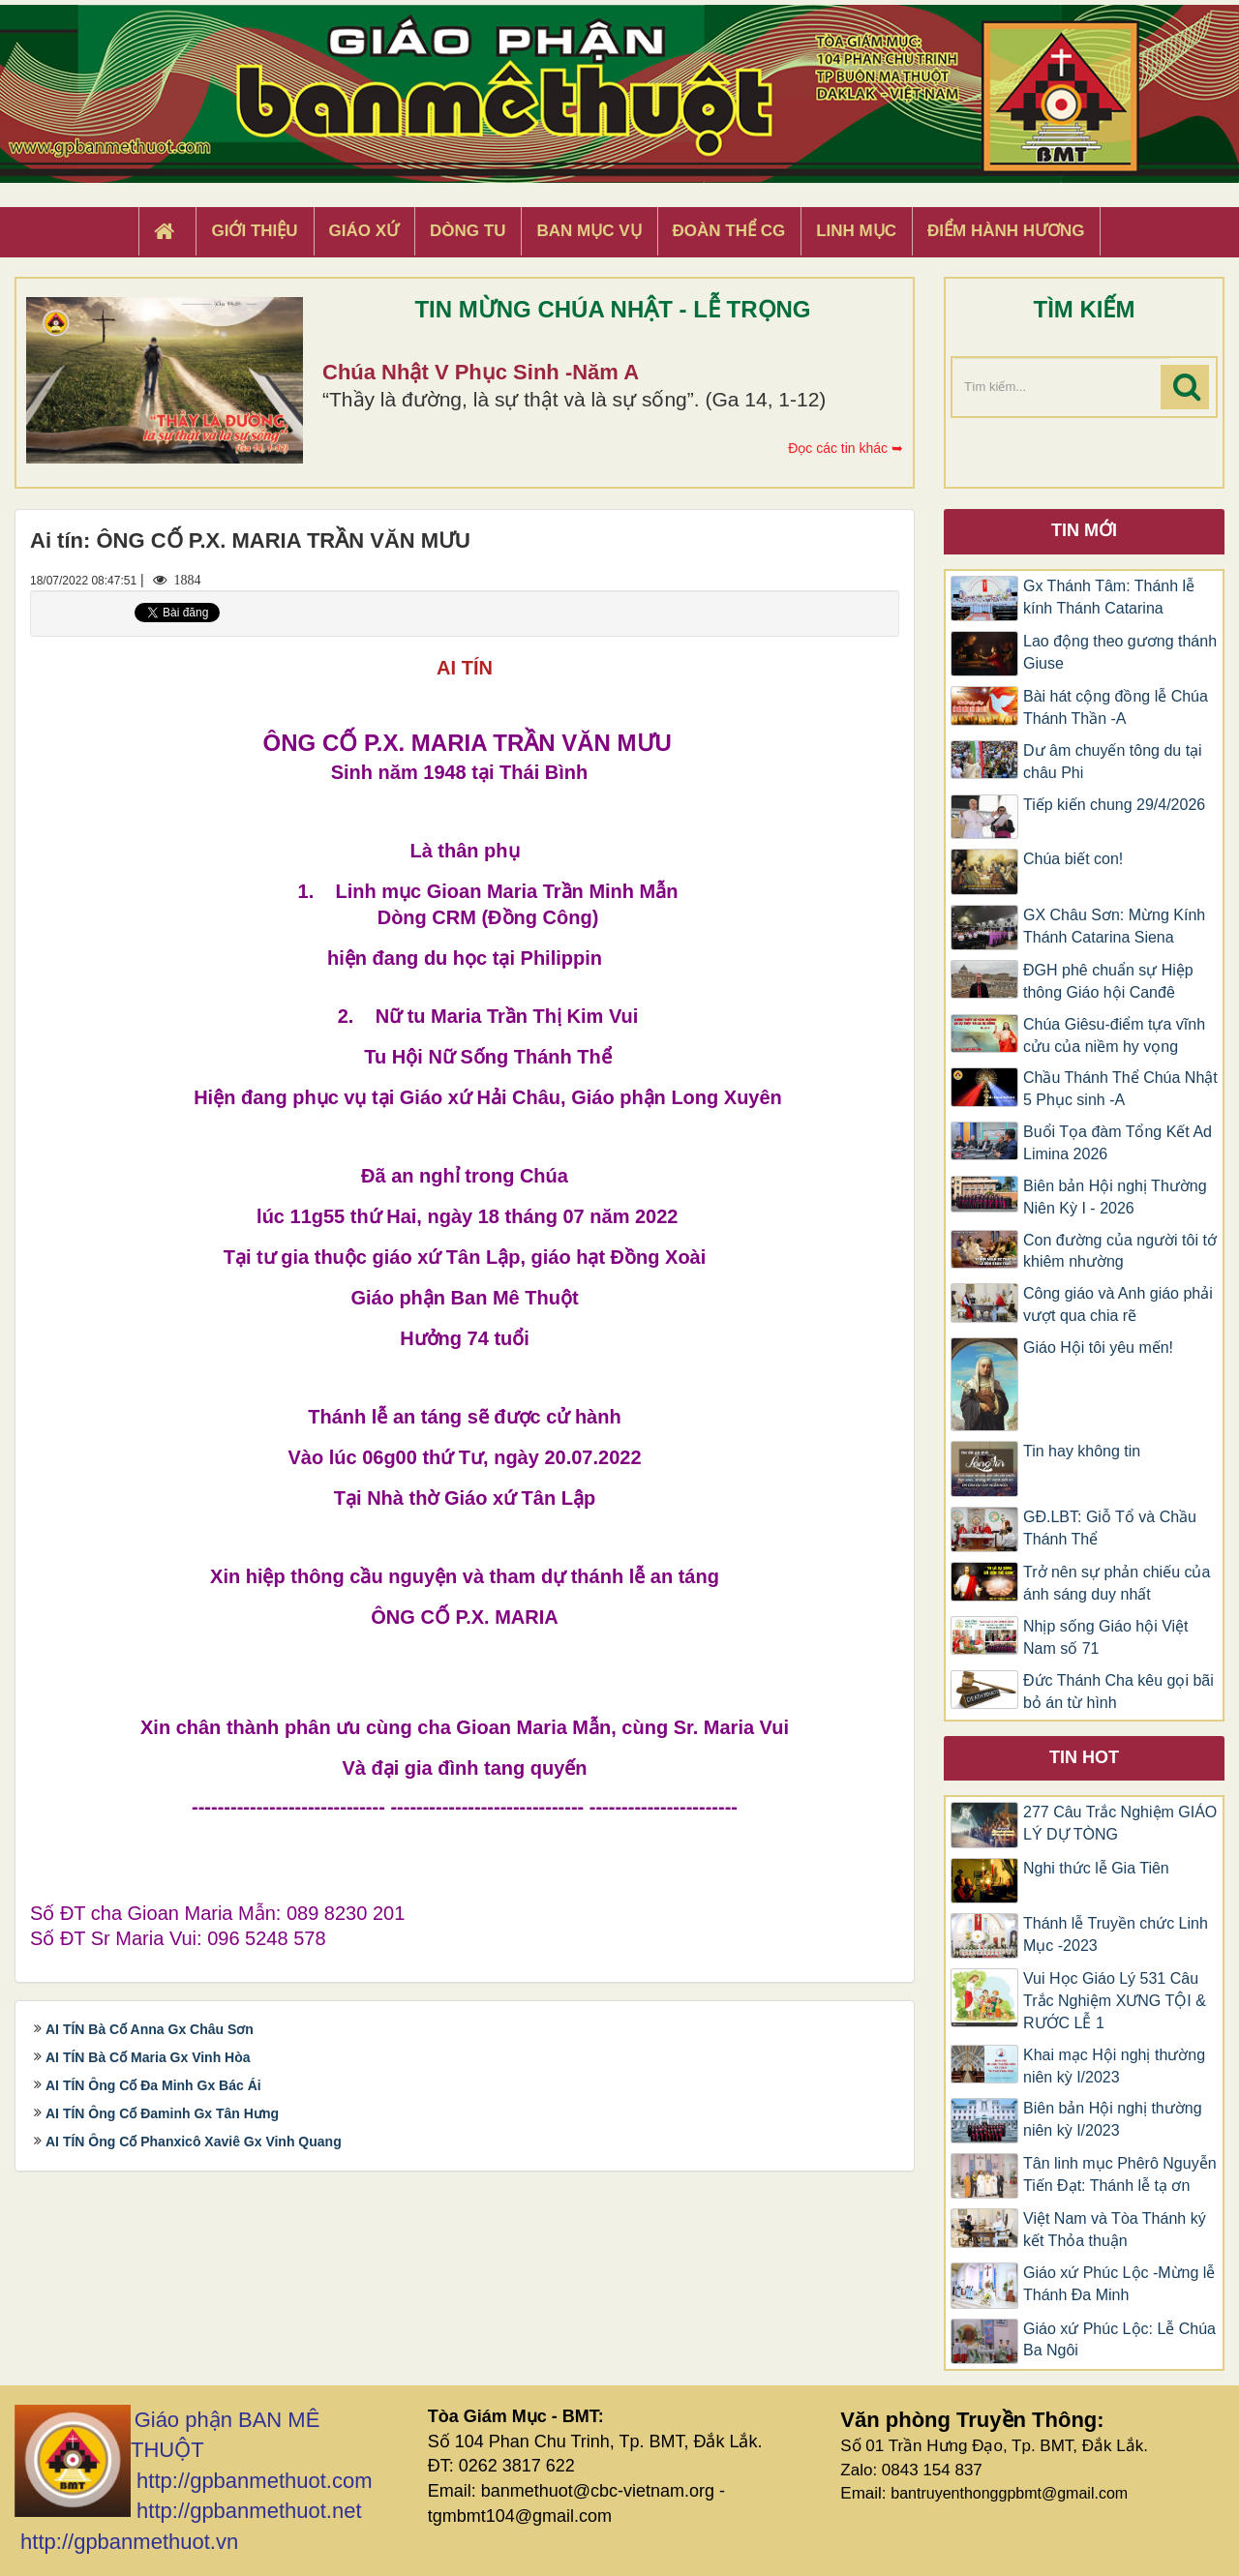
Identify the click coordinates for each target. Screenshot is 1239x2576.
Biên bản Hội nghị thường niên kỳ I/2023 (1112, 2119)
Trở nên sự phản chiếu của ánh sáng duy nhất (1116, 1583)
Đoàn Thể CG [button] (729, 231)
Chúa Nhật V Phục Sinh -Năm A (480, 372)
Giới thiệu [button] (254, 231)
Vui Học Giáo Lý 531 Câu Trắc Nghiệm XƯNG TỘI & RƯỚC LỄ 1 (1114, 2000)
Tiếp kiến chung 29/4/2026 (1114, 804)
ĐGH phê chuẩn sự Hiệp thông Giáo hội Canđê (1108, 981)
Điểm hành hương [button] (1006, 231)
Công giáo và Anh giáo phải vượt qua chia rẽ (1118, 1304)
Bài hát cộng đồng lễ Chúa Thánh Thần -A (1115, 707)
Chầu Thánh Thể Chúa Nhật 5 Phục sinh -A (1120, 1088)
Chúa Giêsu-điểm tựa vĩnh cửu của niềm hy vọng (1114, 1035)
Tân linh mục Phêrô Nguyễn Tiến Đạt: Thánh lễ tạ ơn (1120, 2174)
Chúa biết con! (1073, 859)
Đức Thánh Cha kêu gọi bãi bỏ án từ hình (1118, 1691)
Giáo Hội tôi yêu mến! (1098, 1347)
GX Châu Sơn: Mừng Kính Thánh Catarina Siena (1114, 926)
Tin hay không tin (1081, 1451)
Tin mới (1084, 530)
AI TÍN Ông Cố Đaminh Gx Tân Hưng (162, 2113)
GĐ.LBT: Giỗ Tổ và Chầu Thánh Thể (1109, 1528)
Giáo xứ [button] (364, 231)
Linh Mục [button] (856, 231)
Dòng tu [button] (467, 231)
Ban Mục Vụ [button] (588, 231)
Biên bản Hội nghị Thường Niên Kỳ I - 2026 (1115, 1197)
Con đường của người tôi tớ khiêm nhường (1120, 1251)
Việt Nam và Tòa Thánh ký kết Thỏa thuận (1114, 2229)
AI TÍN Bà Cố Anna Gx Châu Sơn (149, 2029)
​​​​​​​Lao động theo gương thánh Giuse (1120, 652)
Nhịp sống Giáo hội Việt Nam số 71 (1106, 1637)
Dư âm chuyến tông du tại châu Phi (1112, 761)
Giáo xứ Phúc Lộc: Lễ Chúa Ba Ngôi (1119, 2340)
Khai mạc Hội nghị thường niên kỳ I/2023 (1114, 2066)
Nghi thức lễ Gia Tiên (1096, 1868)
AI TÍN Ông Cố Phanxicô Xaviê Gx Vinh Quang (193, 2141)
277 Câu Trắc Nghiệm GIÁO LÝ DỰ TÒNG (1120, 1823)
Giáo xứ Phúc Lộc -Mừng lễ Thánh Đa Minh (1119, 2283)
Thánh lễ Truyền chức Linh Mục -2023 (1115, 1934)
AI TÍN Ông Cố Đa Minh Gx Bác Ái (153, 2085)
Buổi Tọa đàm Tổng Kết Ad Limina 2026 (1117, 1142)
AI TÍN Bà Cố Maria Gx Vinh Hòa (148, 2057)
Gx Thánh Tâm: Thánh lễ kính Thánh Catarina (1108, 597)
